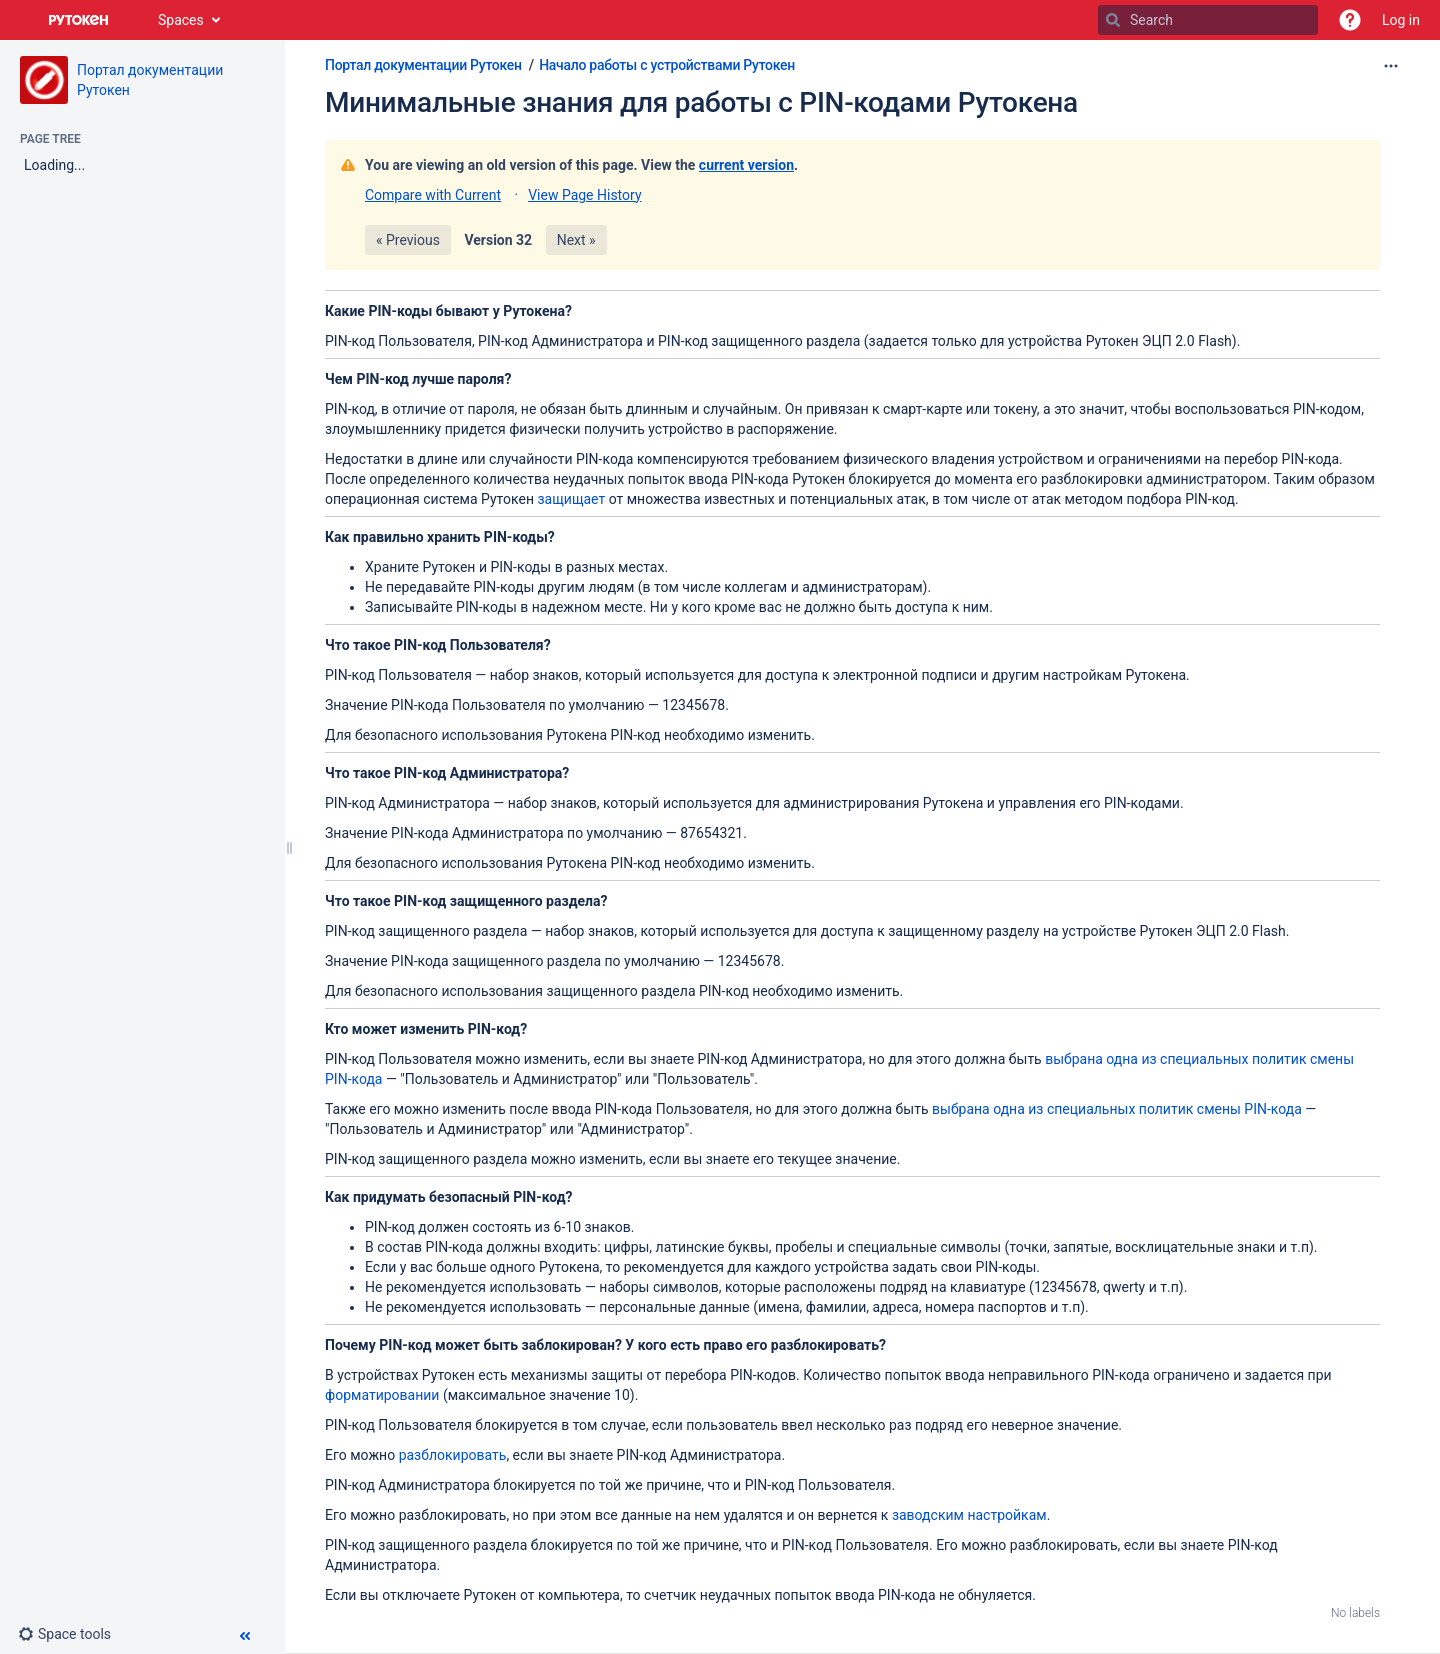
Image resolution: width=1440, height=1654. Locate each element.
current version (746, 165)
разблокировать (453, 1455)
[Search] (1113, 20)
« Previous (408, 240)
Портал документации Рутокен (423, 65)
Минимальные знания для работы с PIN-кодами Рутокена (701, 102)
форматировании (382, 1395)
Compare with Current (433, 195)
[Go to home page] (79, 20)
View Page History (584, 195)
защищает (571, 499)
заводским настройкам (969, 1515)
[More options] (1391, 66)
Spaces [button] (181, 20)
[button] (1350, 20)
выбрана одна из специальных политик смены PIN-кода (1117, 1109)
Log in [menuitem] (1401, 20)
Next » (576, 240)
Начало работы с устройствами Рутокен (667, 65)
